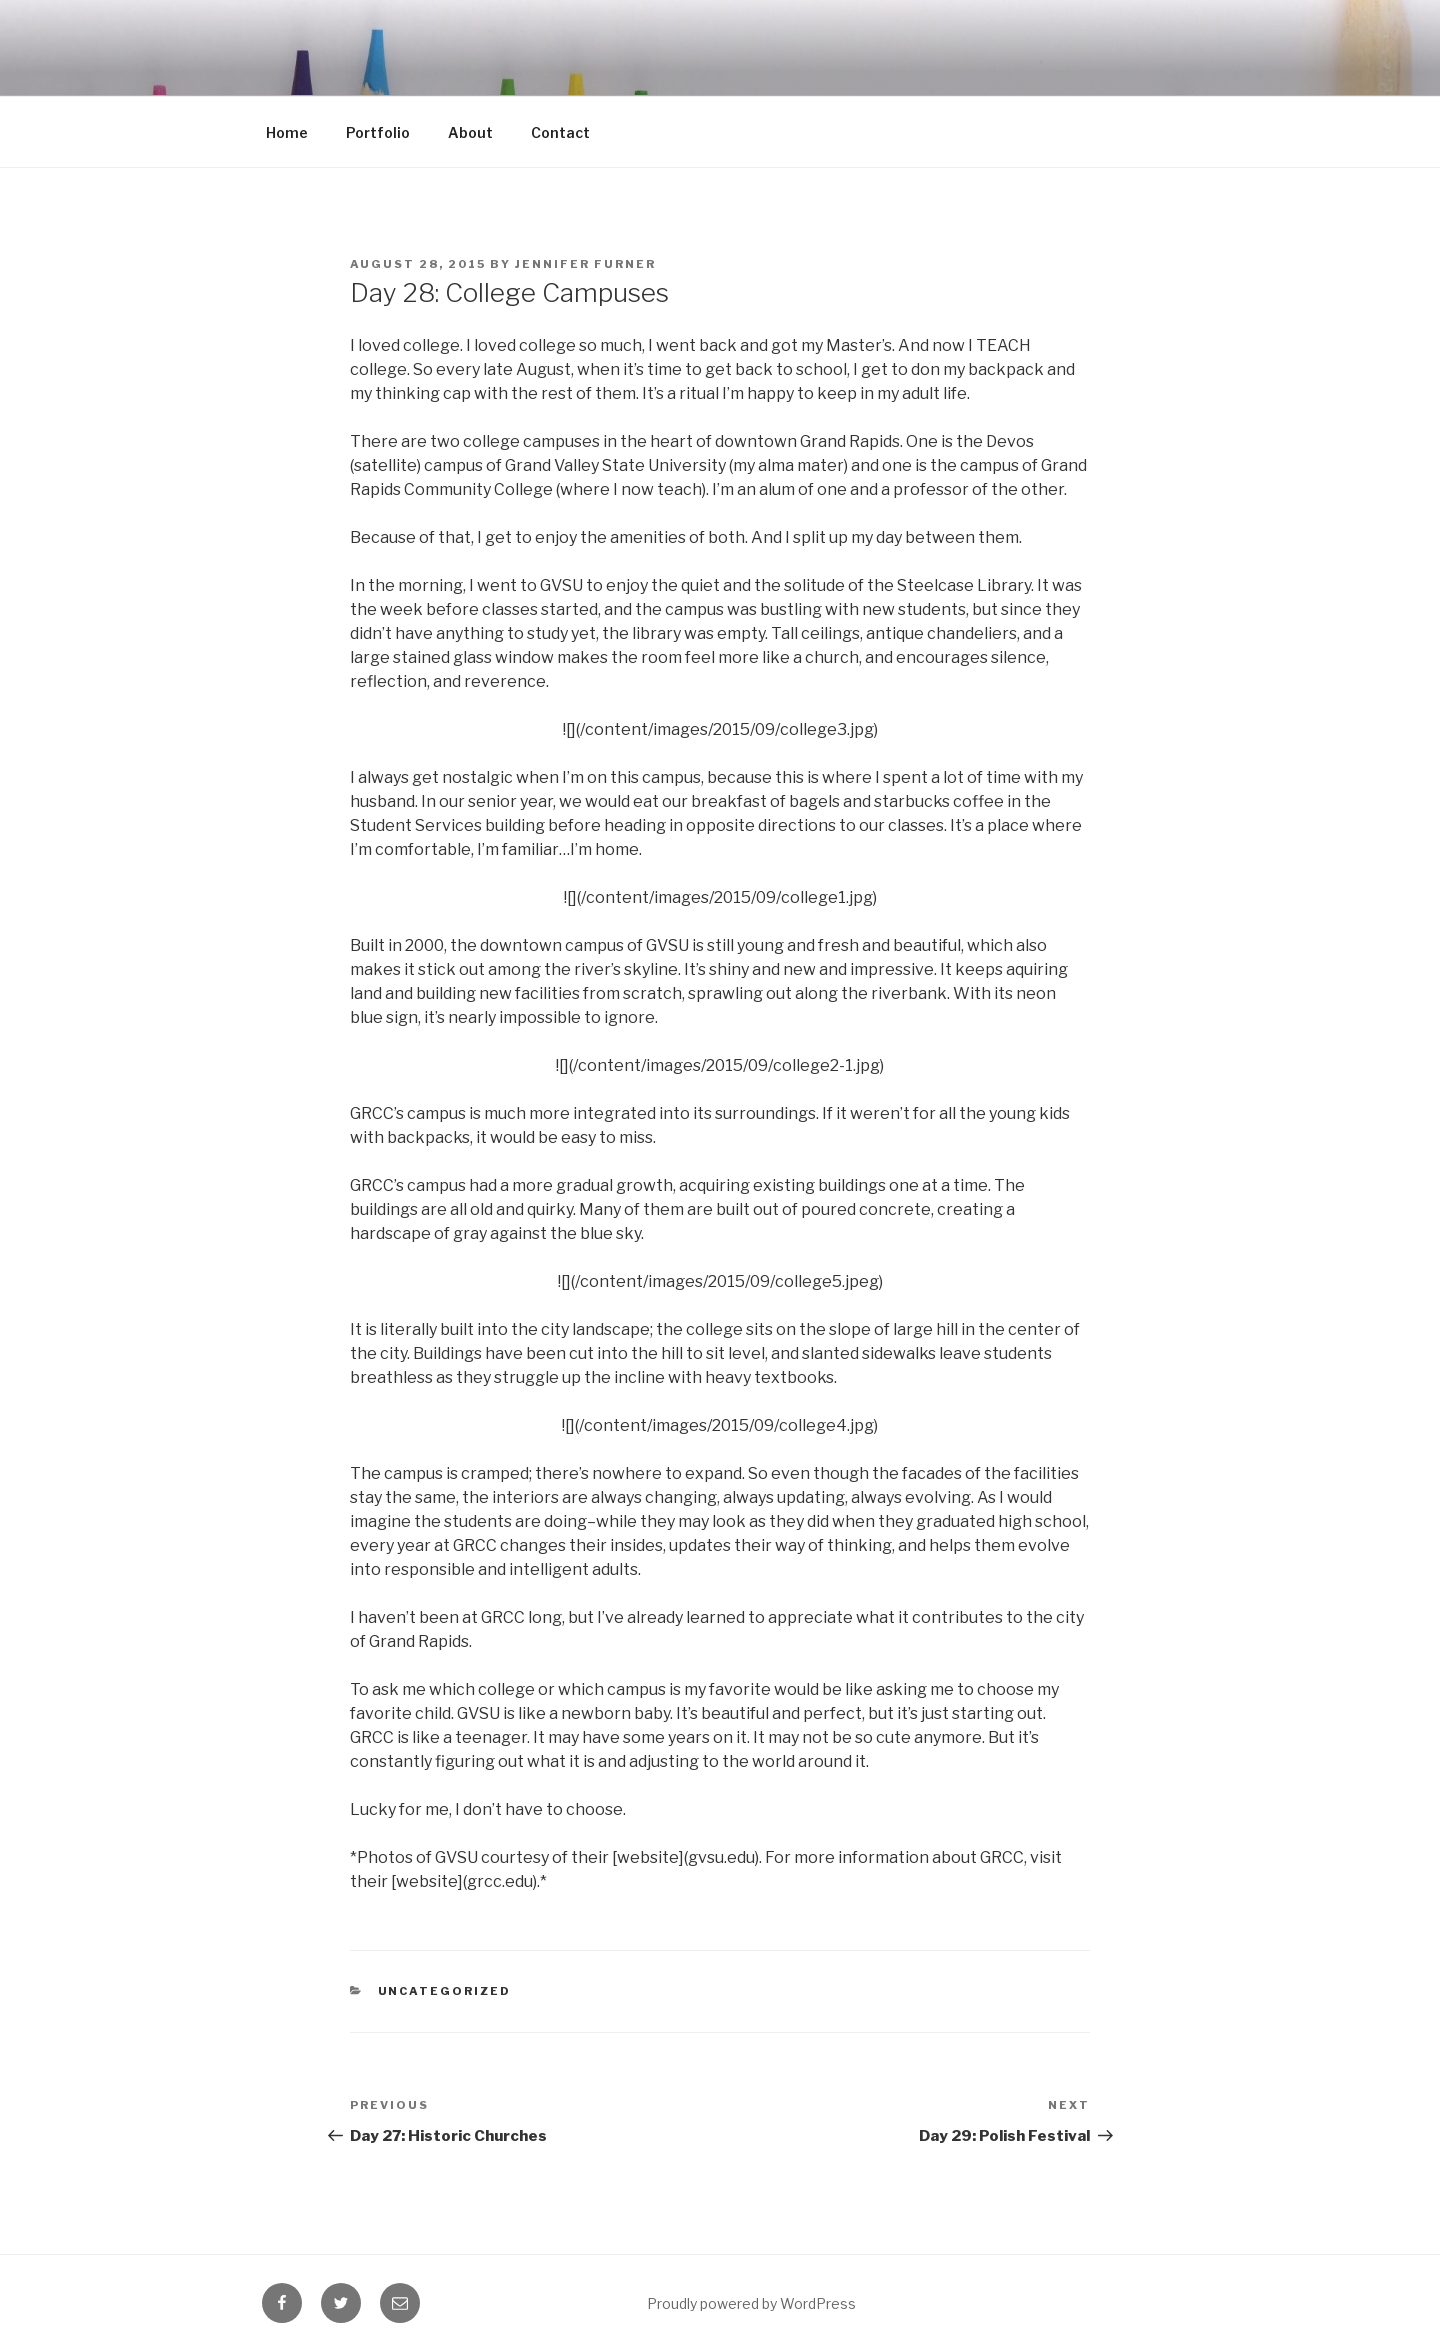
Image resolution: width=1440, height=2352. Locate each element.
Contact (560, 132)
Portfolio (378, 132)
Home (287, 132)
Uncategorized (445, 1991)
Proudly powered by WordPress (751, 2303)
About (470, 132)
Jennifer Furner (585, 264)
